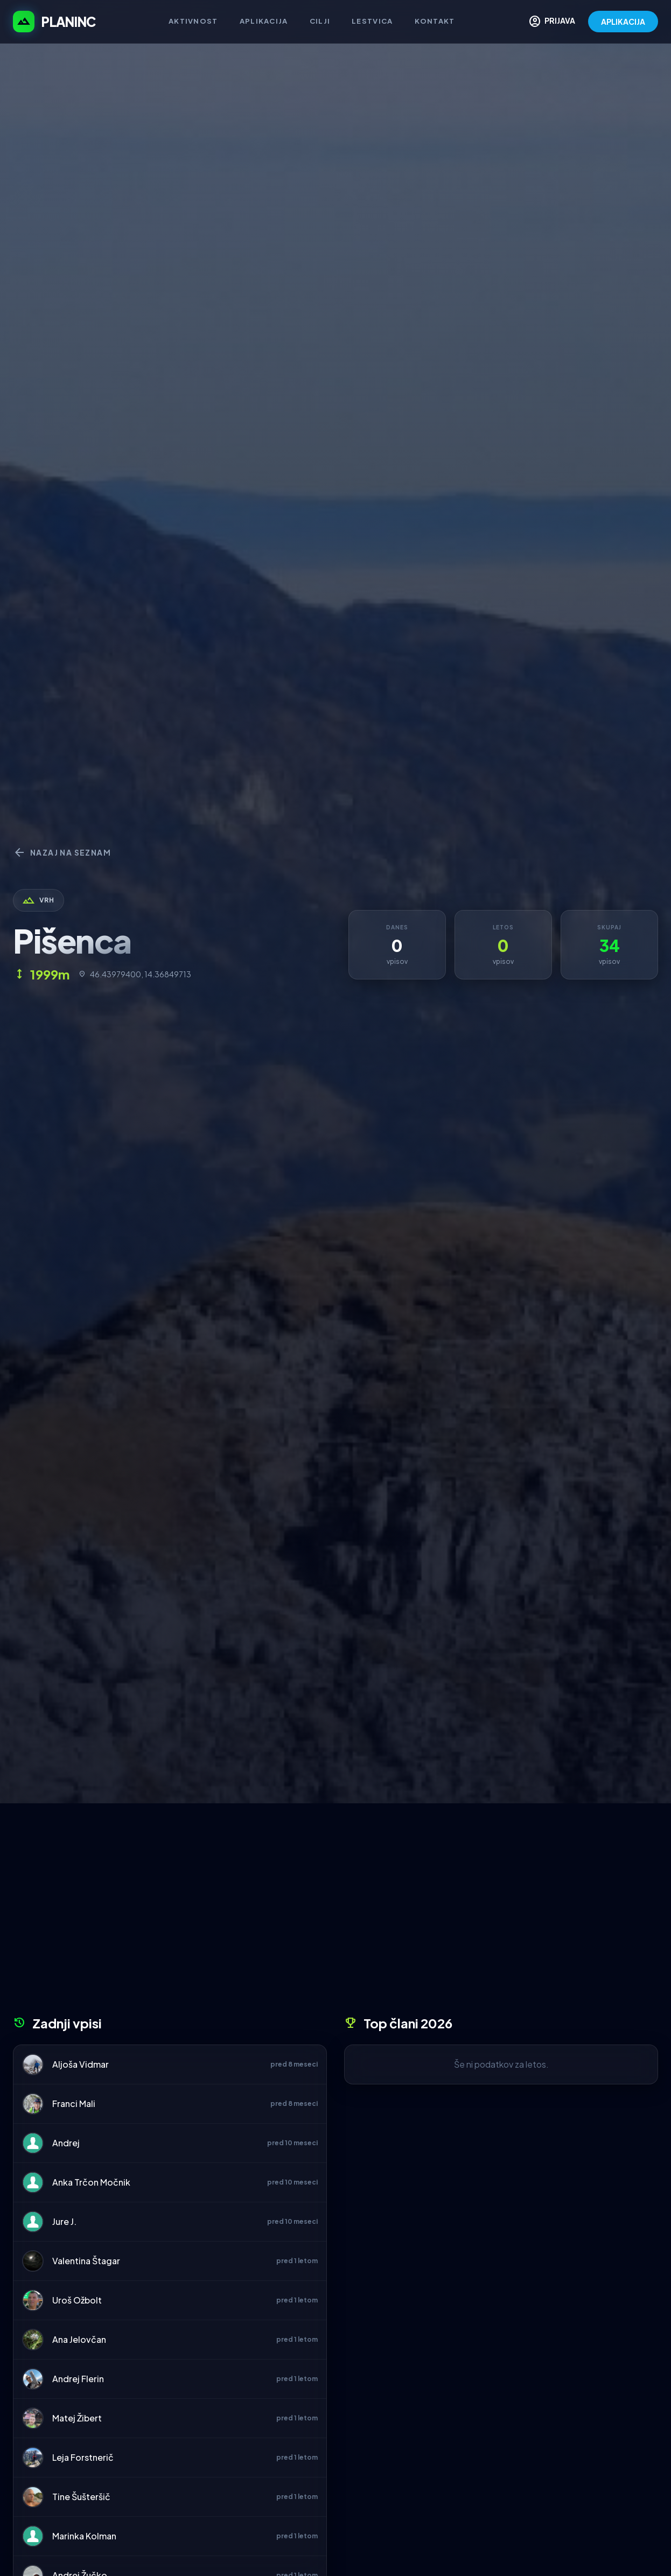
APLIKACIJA (623, 21)
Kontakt (435, 21)
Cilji (320, 21)
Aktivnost (193, 21)
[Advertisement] (335, 1913)
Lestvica (372, 21)
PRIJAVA (551, 21)
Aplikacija (264, 21)
